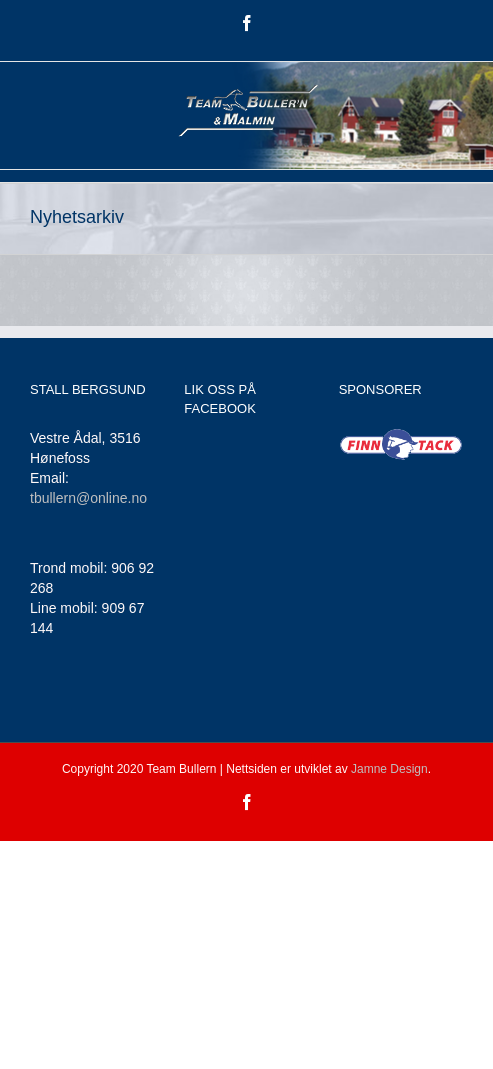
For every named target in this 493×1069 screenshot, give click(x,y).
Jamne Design (389, 769)
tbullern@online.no (88, 498)
